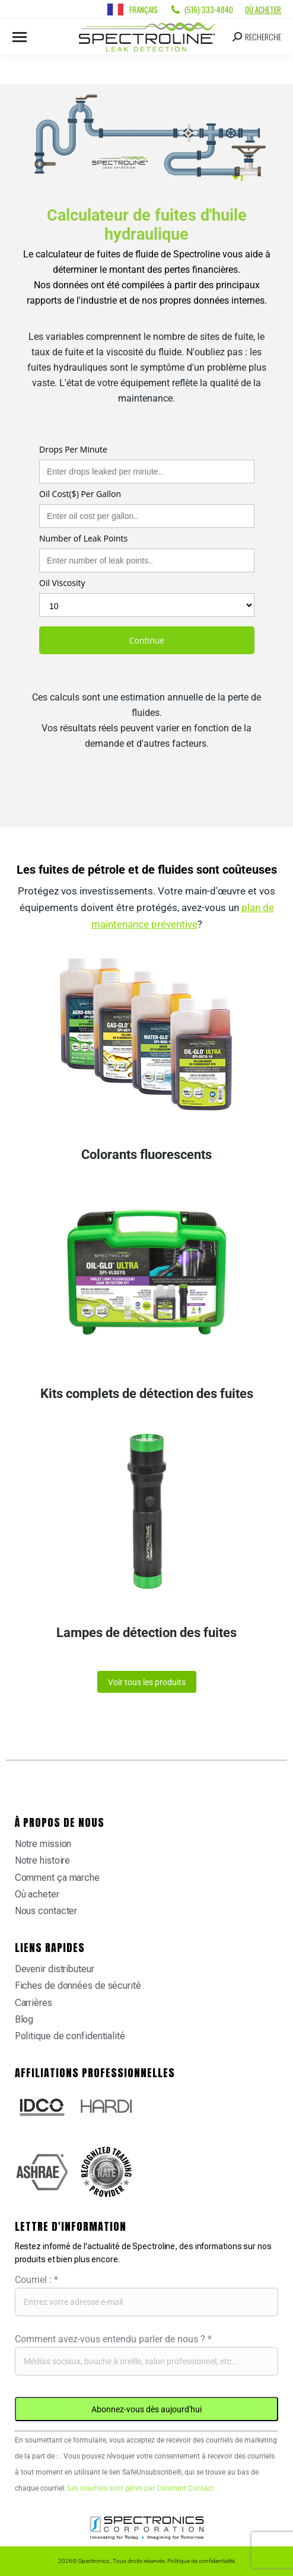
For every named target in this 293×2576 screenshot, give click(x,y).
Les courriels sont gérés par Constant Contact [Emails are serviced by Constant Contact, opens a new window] (141, 2488)
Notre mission (43, 1843)
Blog (24, 2019)
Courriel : (36, 2279)
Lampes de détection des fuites (146, 1632)
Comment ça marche (57, 1877)
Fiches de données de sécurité (78, 1985)
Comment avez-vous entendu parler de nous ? (113, 2339)
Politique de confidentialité (70, 2036)
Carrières (33, 2002)
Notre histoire (43, 1860)
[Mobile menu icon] (19, 37)
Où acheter (263, 9)
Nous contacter (46, 1910)
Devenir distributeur (54, 1969)
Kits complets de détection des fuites (146, 1393)
